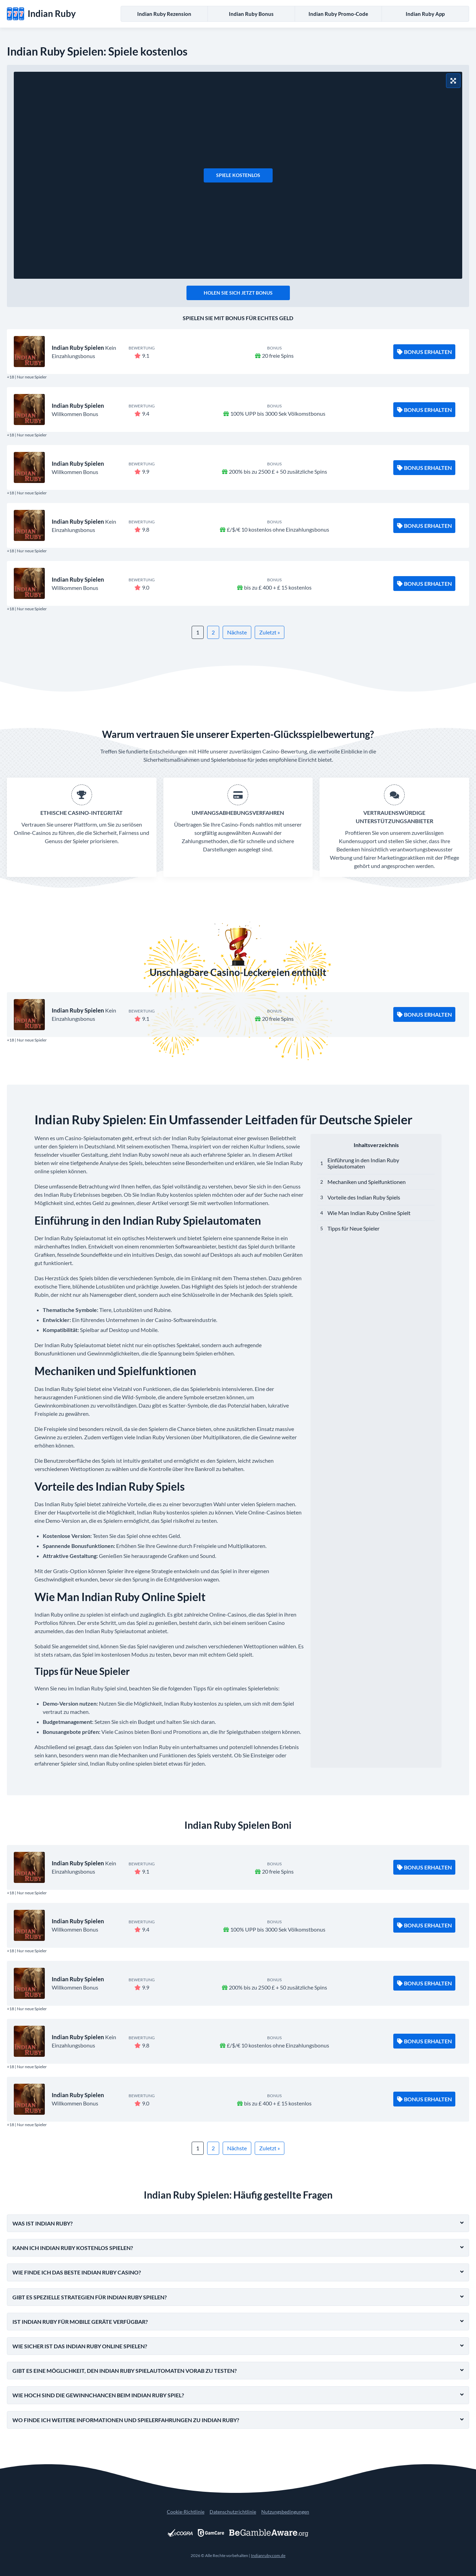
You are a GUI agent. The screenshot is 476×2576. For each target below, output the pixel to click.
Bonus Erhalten (424, 351)
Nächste (237, 632)
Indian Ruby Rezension (164, 14)
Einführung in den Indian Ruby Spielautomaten (363, 1163)
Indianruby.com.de (268, 2555)
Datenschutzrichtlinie (233, 2512)
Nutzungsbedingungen (285, 2512)
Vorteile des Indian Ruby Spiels (363, 1197)
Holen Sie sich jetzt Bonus (238, 293)
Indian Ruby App (425, 14)
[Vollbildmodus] (453, 80)
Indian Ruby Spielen (78, 347)
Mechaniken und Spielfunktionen (366, 1181)
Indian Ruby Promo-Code (338, 14)
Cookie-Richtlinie (185, 2512)
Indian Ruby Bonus (251, 14)
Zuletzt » (269, 632)
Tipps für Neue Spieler (353, 1228)
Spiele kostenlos (238, 175)
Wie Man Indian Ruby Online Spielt (369, 1213)
